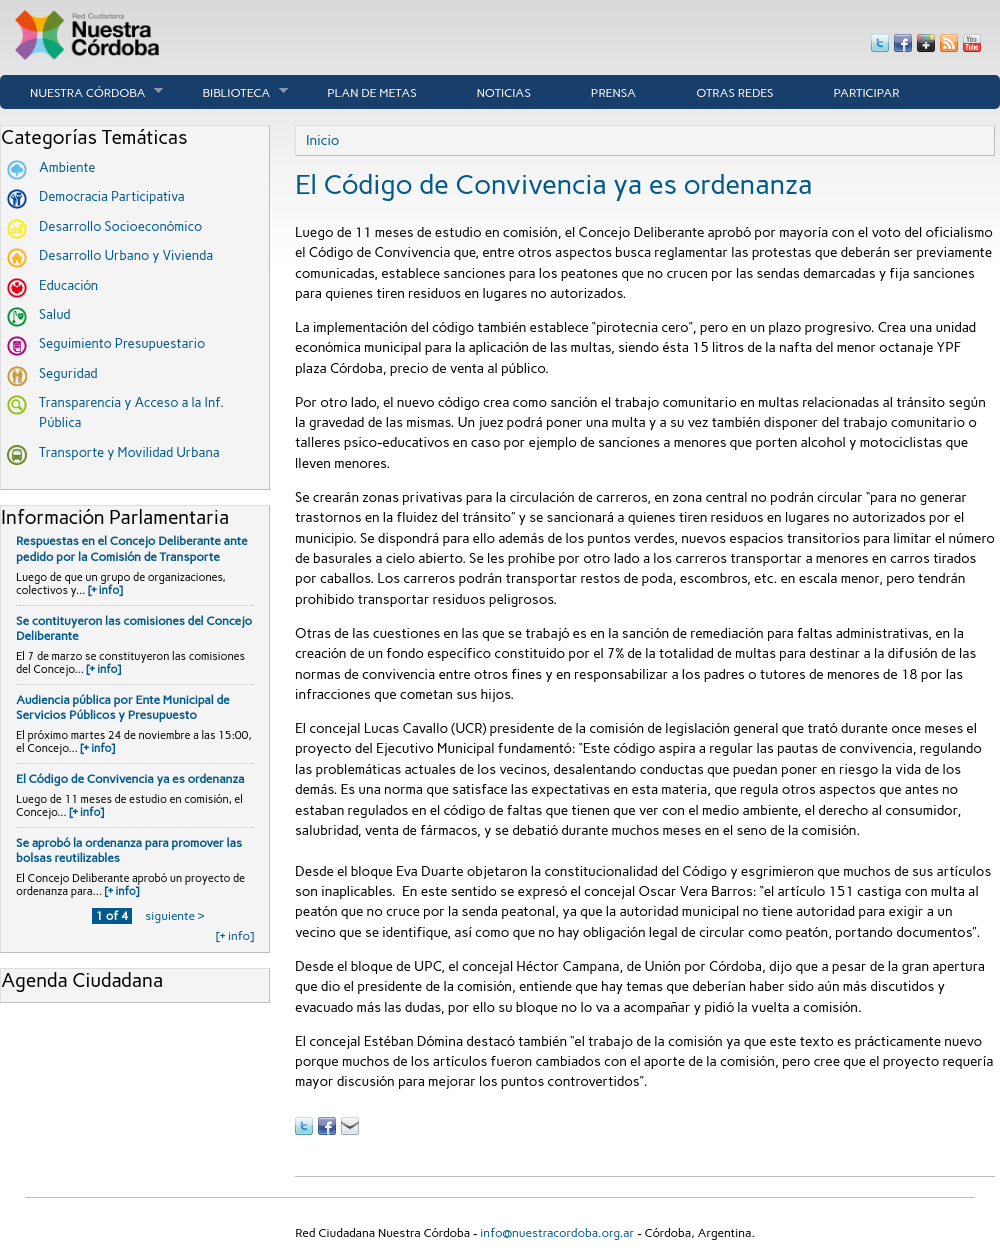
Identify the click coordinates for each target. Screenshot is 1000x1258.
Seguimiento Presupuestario (122, 343)
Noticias (504, 93)
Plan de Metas (372, 93)
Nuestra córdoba (81, 92)
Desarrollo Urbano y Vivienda (126, 255)
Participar (867, 93)
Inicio (322, 140)
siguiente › (174, 916)
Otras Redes (734, 93)
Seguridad (68, 373)
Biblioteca (230, 92)
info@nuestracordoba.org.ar (557, 1233)
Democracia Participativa (112, 196)
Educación (68, 285)
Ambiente (67, 167)
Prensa (613, 93)
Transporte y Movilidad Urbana (129, 452)
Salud (55, 314)
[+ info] (105, 590)
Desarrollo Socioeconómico (120, 226)
